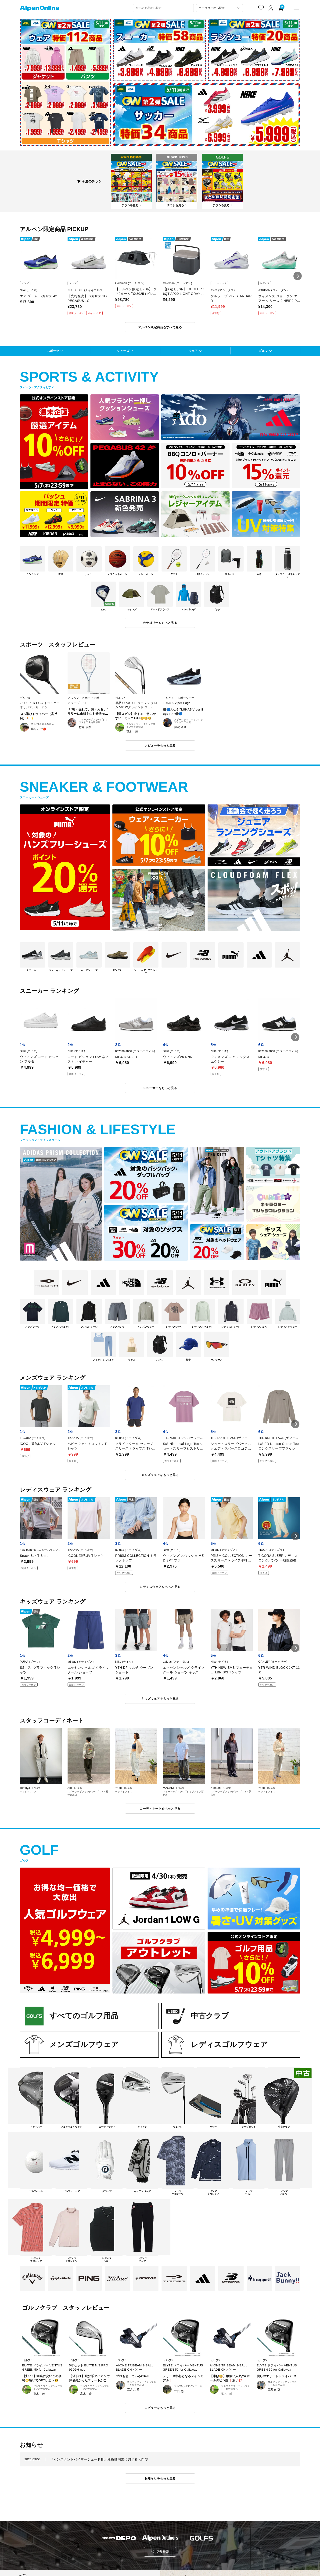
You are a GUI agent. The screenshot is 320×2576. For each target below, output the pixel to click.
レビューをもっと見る (160, 745)
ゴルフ (263, 351)
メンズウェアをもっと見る (160, 1475)
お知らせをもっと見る (160, 2478)
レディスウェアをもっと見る (160, 1587)
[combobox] (163, 8)
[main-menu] (296, 8)
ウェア (193, 351)
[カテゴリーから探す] (219, 8)
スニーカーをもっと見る (160, 1088)
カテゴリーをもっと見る (160, 623)
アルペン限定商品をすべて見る (160, 327)
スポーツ (53, 351)
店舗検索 (162, 2552)
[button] (297, 276)
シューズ (123, 351)
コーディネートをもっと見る (160, 1808)
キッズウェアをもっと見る (160, 1699)
